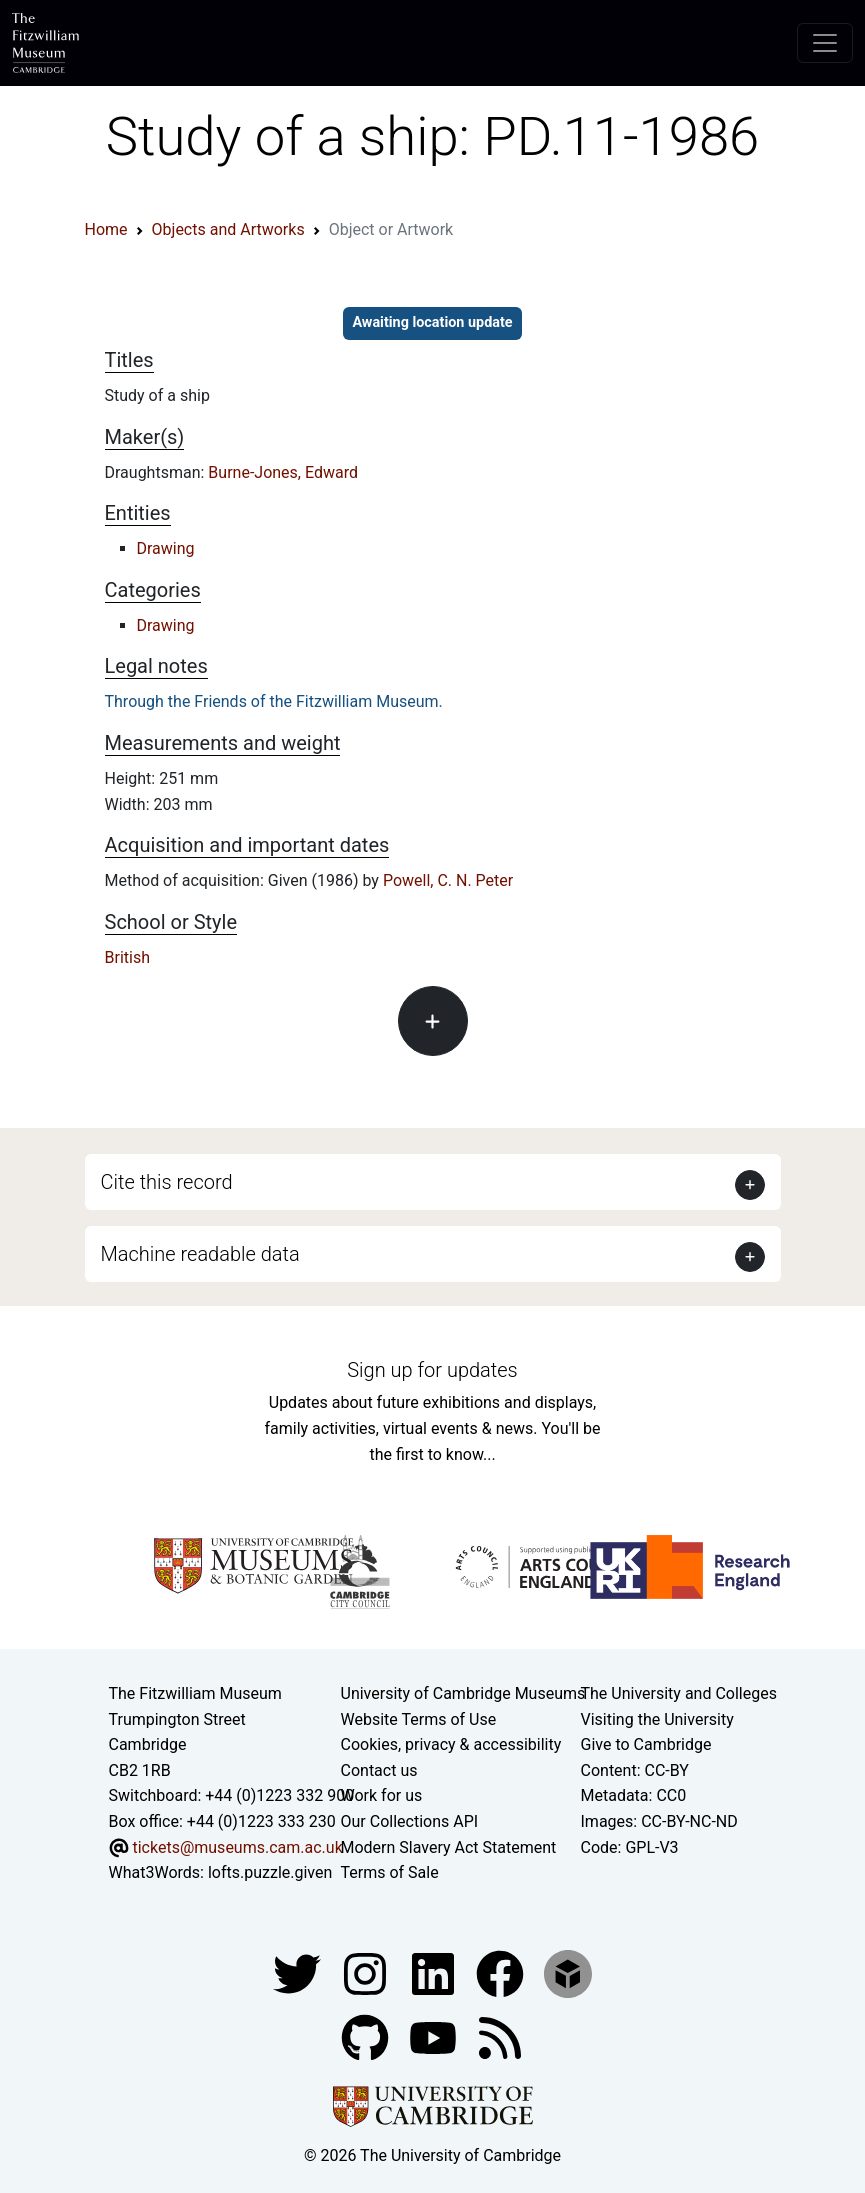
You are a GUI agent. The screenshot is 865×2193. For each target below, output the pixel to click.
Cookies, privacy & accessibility (451, 1744)
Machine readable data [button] (200, 1254)
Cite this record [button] (167, 1182)
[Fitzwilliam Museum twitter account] (299, 1972)
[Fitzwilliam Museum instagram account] (367, 1972)
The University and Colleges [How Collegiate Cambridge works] (679, 1693)
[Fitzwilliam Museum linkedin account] (502, 1972)
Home (106, 229)
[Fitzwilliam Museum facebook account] (435, 1972)
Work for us (382, 1795)
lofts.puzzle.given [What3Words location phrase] (270, 1872)
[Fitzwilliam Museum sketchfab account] (568, 1972)
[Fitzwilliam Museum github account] (367, 2036)
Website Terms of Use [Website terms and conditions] (419, 1719)
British (127, 957)
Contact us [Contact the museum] (379, 1770)
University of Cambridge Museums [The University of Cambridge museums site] (463, 1693)
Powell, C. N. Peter (448, 880)
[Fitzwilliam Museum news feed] (500, 2036)
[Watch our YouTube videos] (435, 2036)
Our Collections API (410, 1821)
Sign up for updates (432, 1370)
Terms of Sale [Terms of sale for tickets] (390, 1872)
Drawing (166, 548)
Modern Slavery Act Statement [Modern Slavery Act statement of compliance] (449, 1847)
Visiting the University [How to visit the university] (657, 1719)
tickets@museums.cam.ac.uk (237, 1847)
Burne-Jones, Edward (283, 472)
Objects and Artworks (228, 229)
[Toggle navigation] (825, 43)
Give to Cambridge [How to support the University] (646, 1744)
